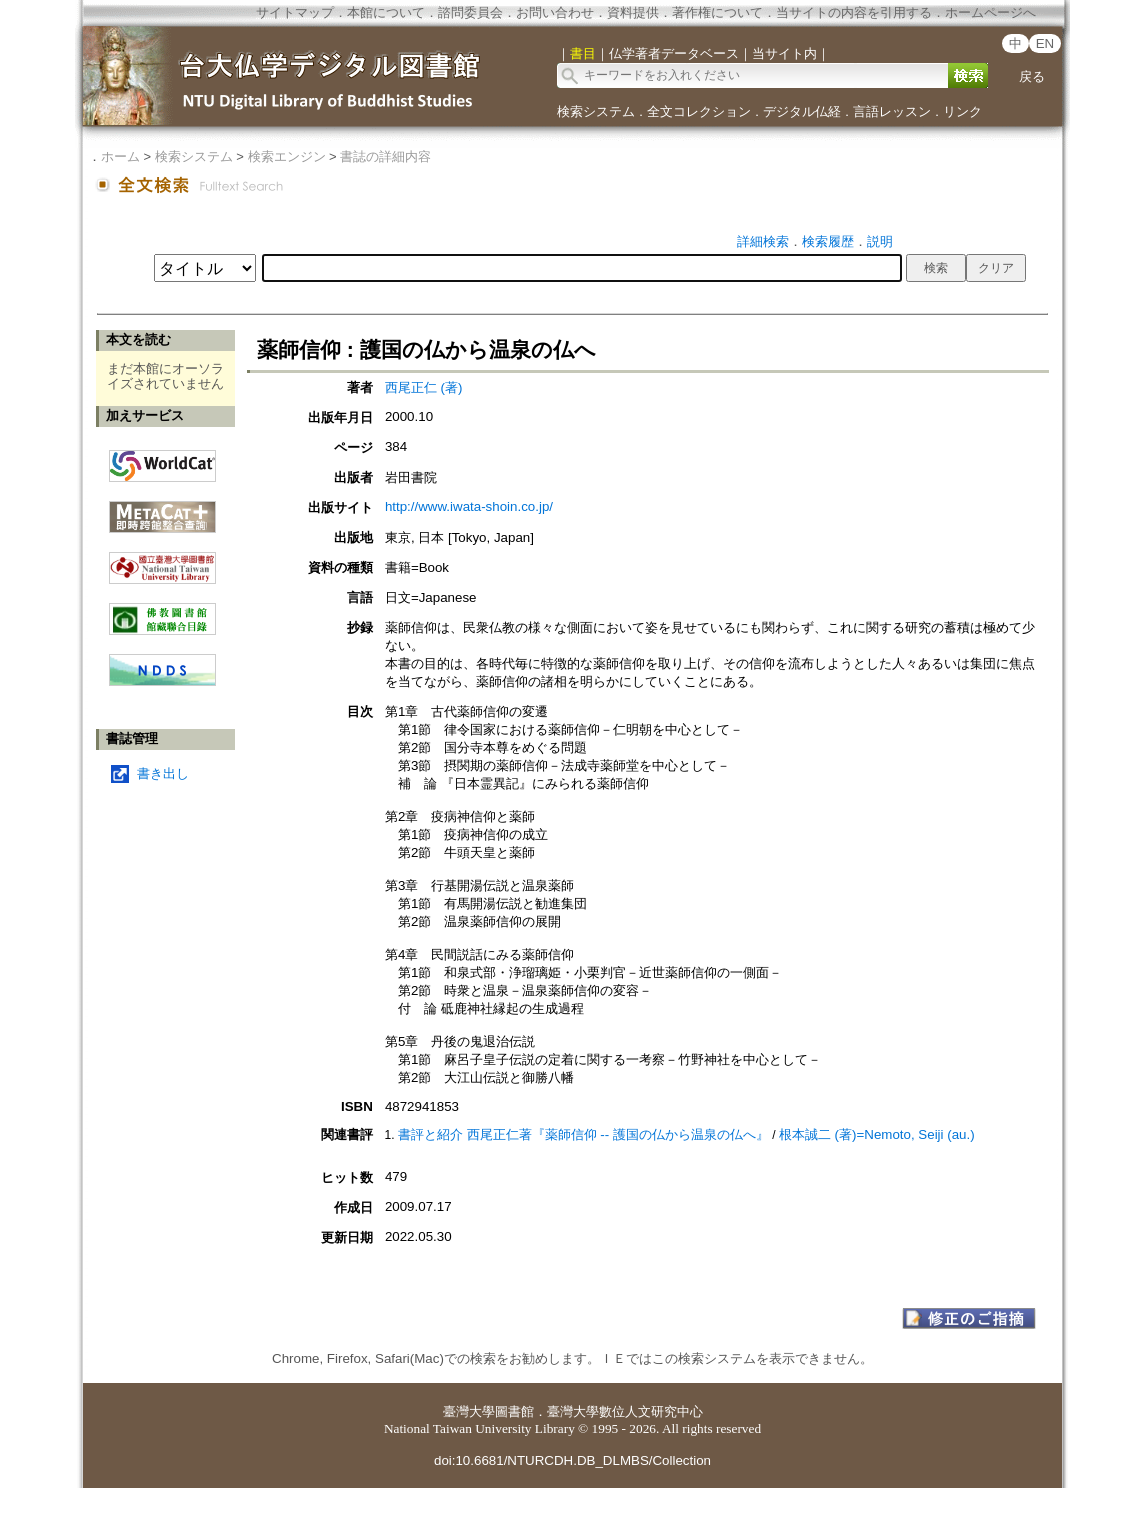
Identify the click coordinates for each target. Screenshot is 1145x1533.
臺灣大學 (469, 1411)
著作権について (717, 12)
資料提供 (633, 12)
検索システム (596, 111)
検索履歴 (828, 241)
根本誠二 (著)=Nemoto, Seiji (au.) (877, 1134)
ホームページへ (990, 12)
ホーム (120, 156)
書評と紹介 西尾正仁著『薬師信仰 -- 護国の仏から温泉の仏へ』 (583, 1134)
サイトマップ (295, 12)
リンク (962, 111)
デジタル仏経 (802, 111)
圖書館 (514, 1411)
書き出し (163, 773)
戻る (1032, 76)
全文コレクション (699, 111)
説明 (880, 241)
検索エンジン (287, 156)
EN (1045, 43)
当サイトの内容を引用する (854, 12)
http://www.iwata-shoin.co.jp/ (469, 506)
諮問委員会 (470, 12)
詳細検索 (763, 241)
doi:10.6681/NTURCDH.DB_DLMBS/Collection (572, 1460)
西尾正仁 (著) (424, 387)
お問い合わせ (555, 12)
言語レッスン (892, 111)
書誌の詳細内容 (385, 156)
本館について (386, 12)
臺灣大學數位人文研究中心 (625, 1411)
